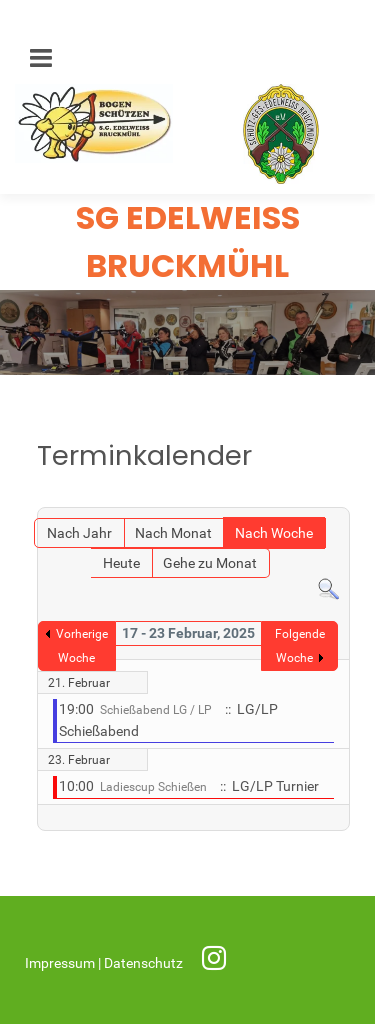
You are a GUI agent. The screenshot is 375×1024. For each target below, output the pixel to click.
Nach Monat (173, 533)
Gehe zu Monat (210, 563)
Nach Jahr (79, 533)
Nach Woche (274, 533)
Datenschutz (145, 963)
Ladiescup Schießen (153, 787)
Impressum (61, 963)
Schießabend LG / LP (156, 710)
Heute (121, 563)
